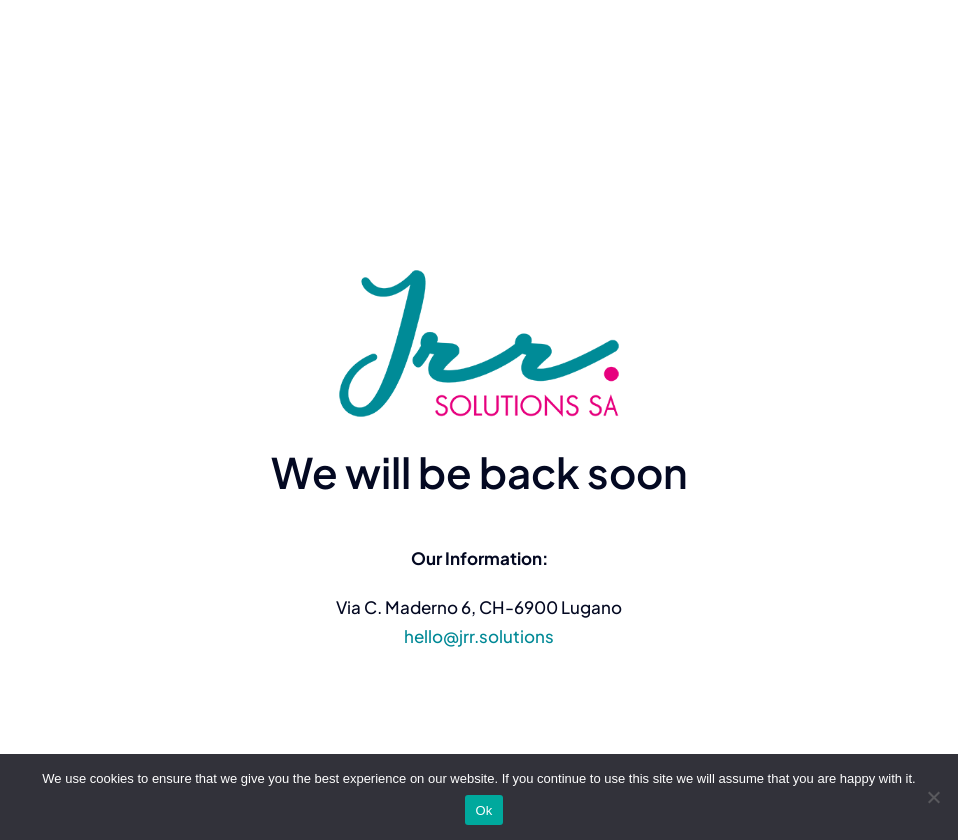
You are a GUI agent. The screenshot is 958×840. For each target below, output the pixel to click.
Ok (483, 810)
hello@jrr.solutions (479, 636)
